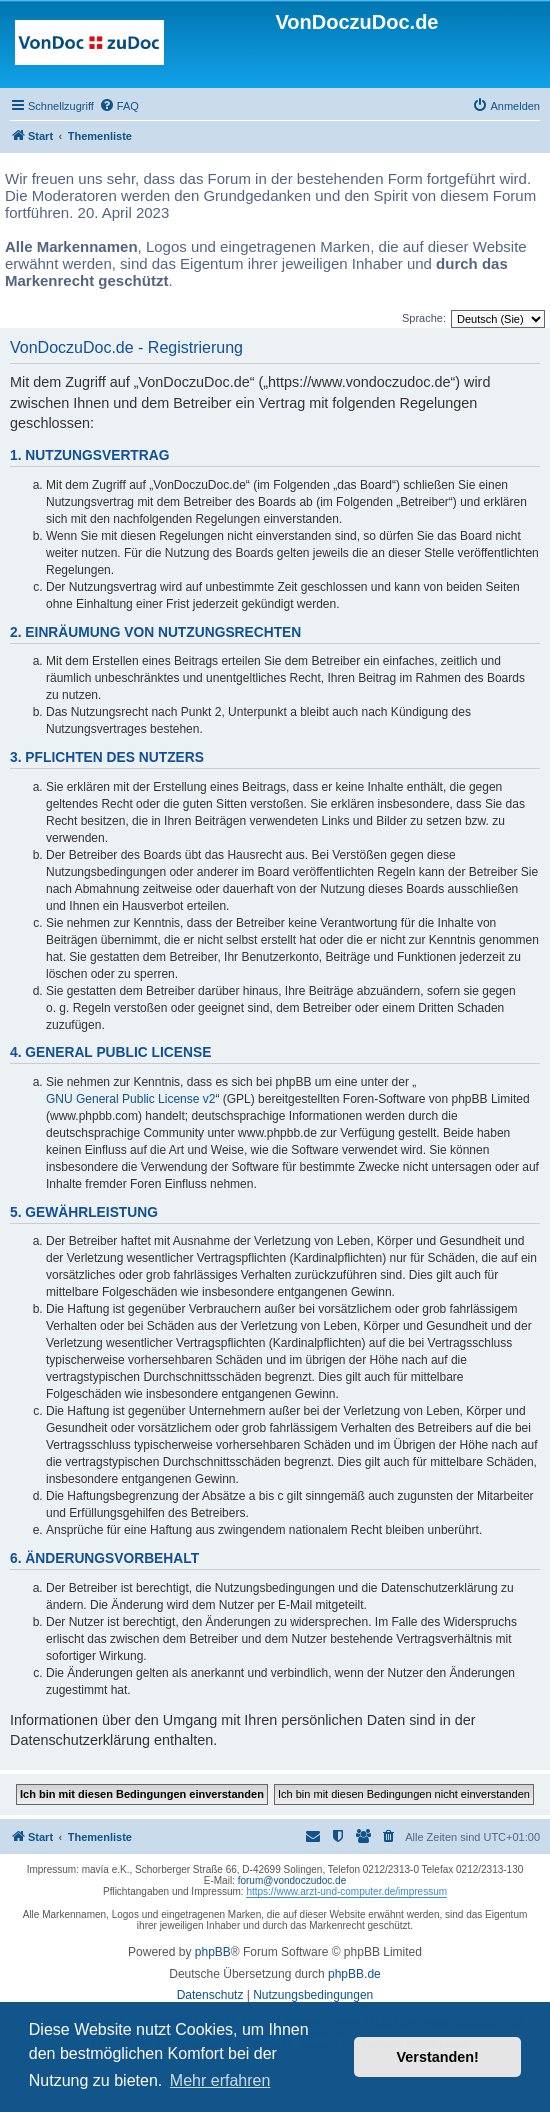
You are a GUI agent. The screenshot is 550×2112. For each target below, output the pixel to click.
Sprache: (424, 318)
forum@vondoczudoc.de (292, 1880)
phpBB (213, 1952)
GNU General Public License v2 (130, 1099)
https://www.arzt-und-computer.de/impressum (346, 1891)
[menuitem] (119, 106)
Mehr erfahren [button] (220, 2080)
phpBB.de (354, 1974)
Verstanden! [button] (438, 2057)
